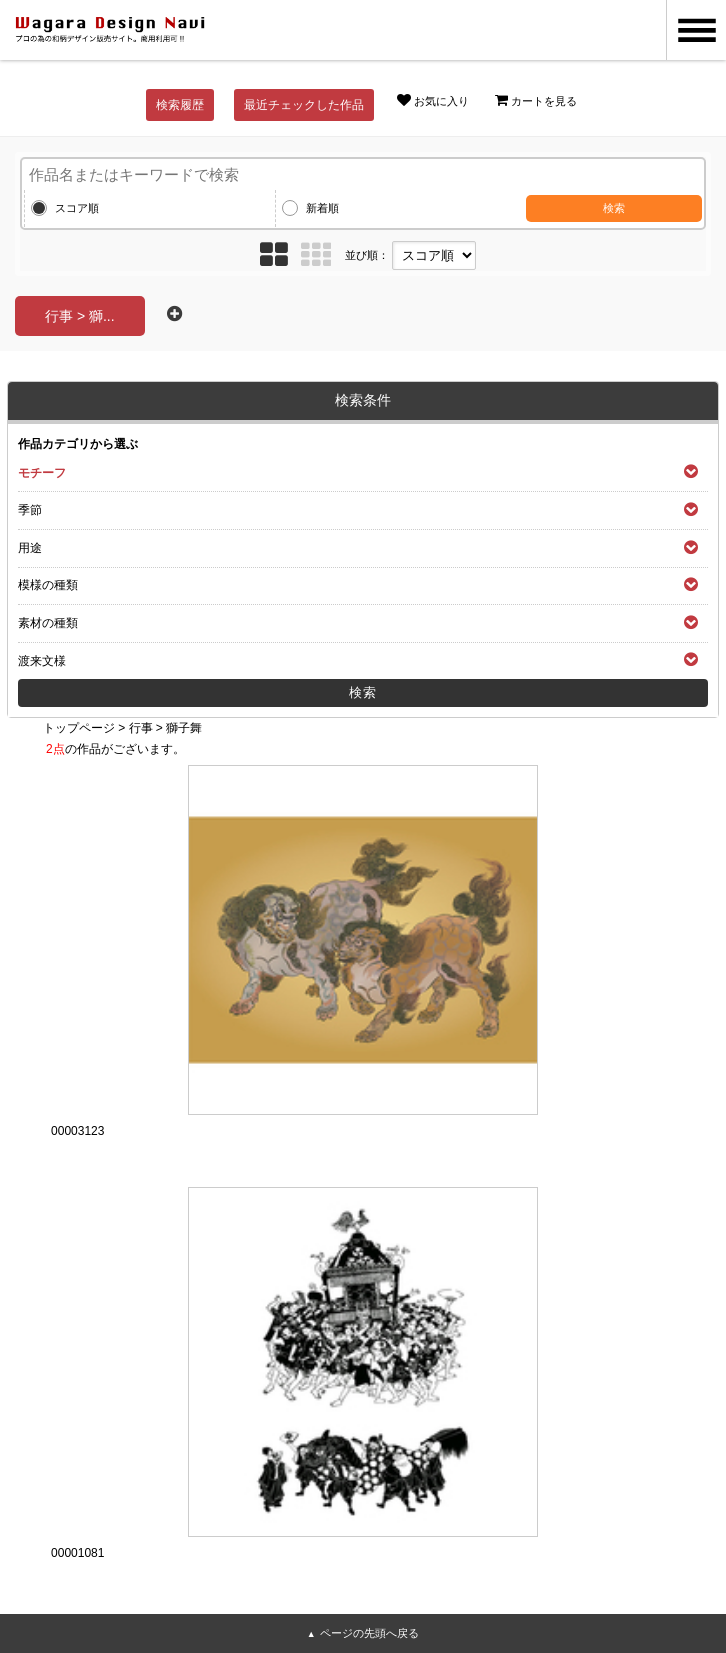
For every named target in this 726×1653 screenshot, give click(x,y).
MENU (696, 30)
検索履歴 (180, 105)
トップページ (79, 728)
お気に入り (433, 100)
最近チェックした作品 (304, 105)
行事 (141, 728)
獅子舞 (184, 728)
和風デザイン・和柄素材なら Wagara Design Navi (110, 30)
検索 (614, 208)
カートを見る (536, 100)
